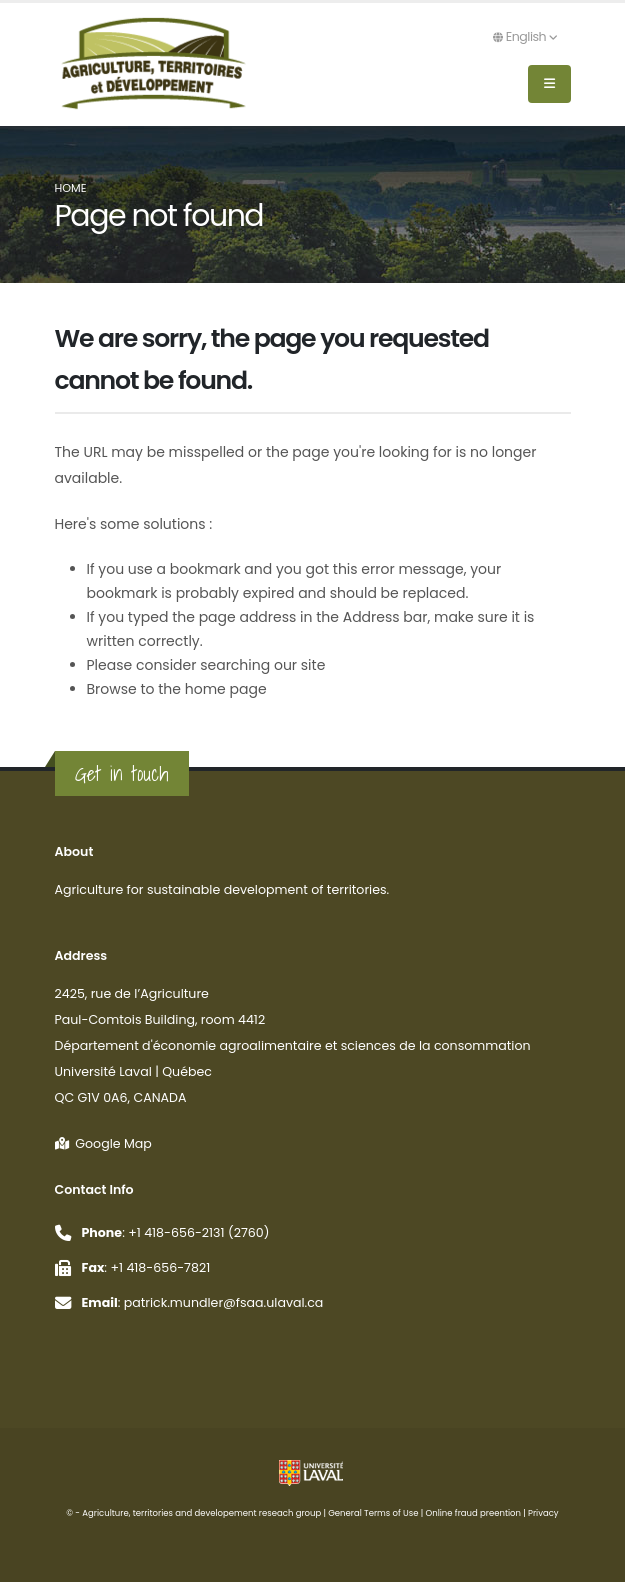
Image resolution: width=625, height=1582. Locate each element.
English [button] (525, 36)
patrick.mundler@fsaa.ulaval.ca (224, 1302)
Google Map (103, 1143)
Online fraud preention (473, 1513)
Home (71, 188)
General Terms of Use (373, 1513)
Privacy (543, 1513)
